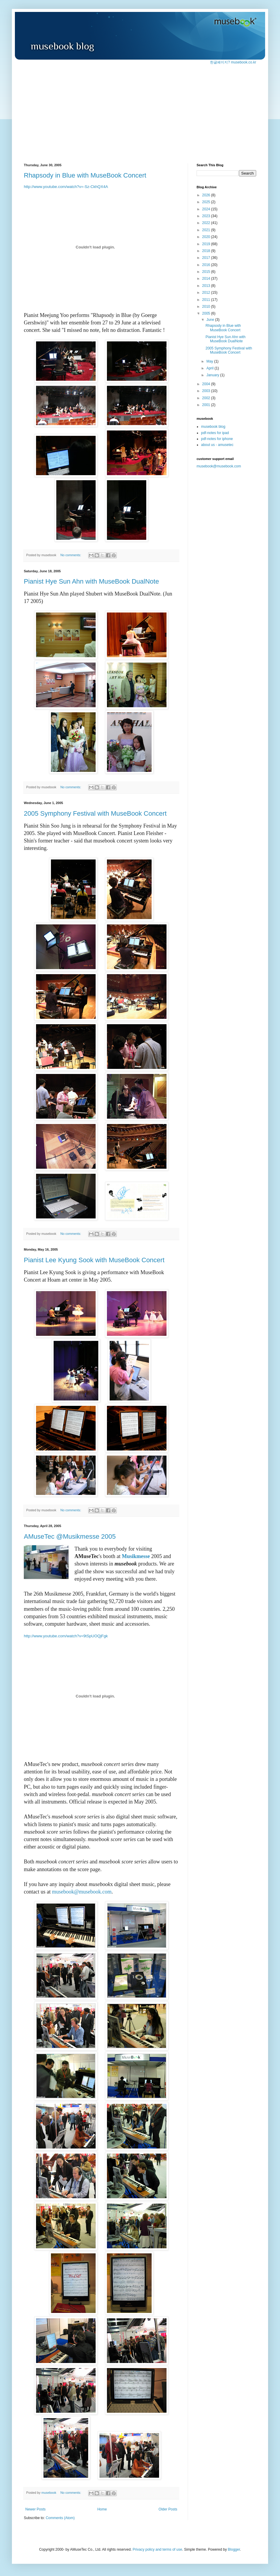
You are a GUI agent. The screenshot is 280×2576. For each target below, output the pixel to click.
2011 (206, 300)
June (210, 320)
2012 (206, 292)
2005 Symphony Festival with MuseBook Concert (95, 813)
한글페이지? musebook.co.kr (233, 62)
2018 (206, 251)
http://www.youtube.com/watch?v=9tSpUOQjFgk (66, 1636)
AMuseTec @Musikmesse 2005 (70, 1536)
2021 (206, 230)
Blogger (234, 2549)
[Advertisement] (140, 109)
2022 (206, 223)
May (210, 361)
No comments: (71, 555)
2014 (206, 278)
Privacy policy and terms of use (157, 2549)
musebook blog (213, 427)
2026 (206, 195)
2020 (206, 237)
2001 (206, 405)
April (210, 368)
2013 (206, 286)
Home (102, 2509)
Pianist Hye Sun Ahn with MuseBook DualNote (91, 581)
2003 (206, 391)
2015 (206, 272)
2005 (206, 313)
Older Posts (167, 2509)
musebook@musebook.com (81, 1892)
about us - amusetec (217, 445)
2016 (206, 265)
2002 (206, 398)
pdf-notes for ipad (215, 433)
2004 (206, 384)
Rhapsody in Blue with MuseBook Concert (85, 175)
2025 (206, 202)
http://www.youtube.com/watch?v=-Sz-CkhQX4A (66, 186)
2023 (206, 216)
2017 (206, 258)
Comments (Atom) (60, 2518)
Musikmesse (136, 1556)
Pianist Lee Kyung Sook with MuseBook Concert (94, 1260)
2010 (206, 306)
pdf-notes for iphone (217, 439)
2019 (206, 244)
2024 (206, 209)
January (213, 375)
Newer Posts (35, 2509)
